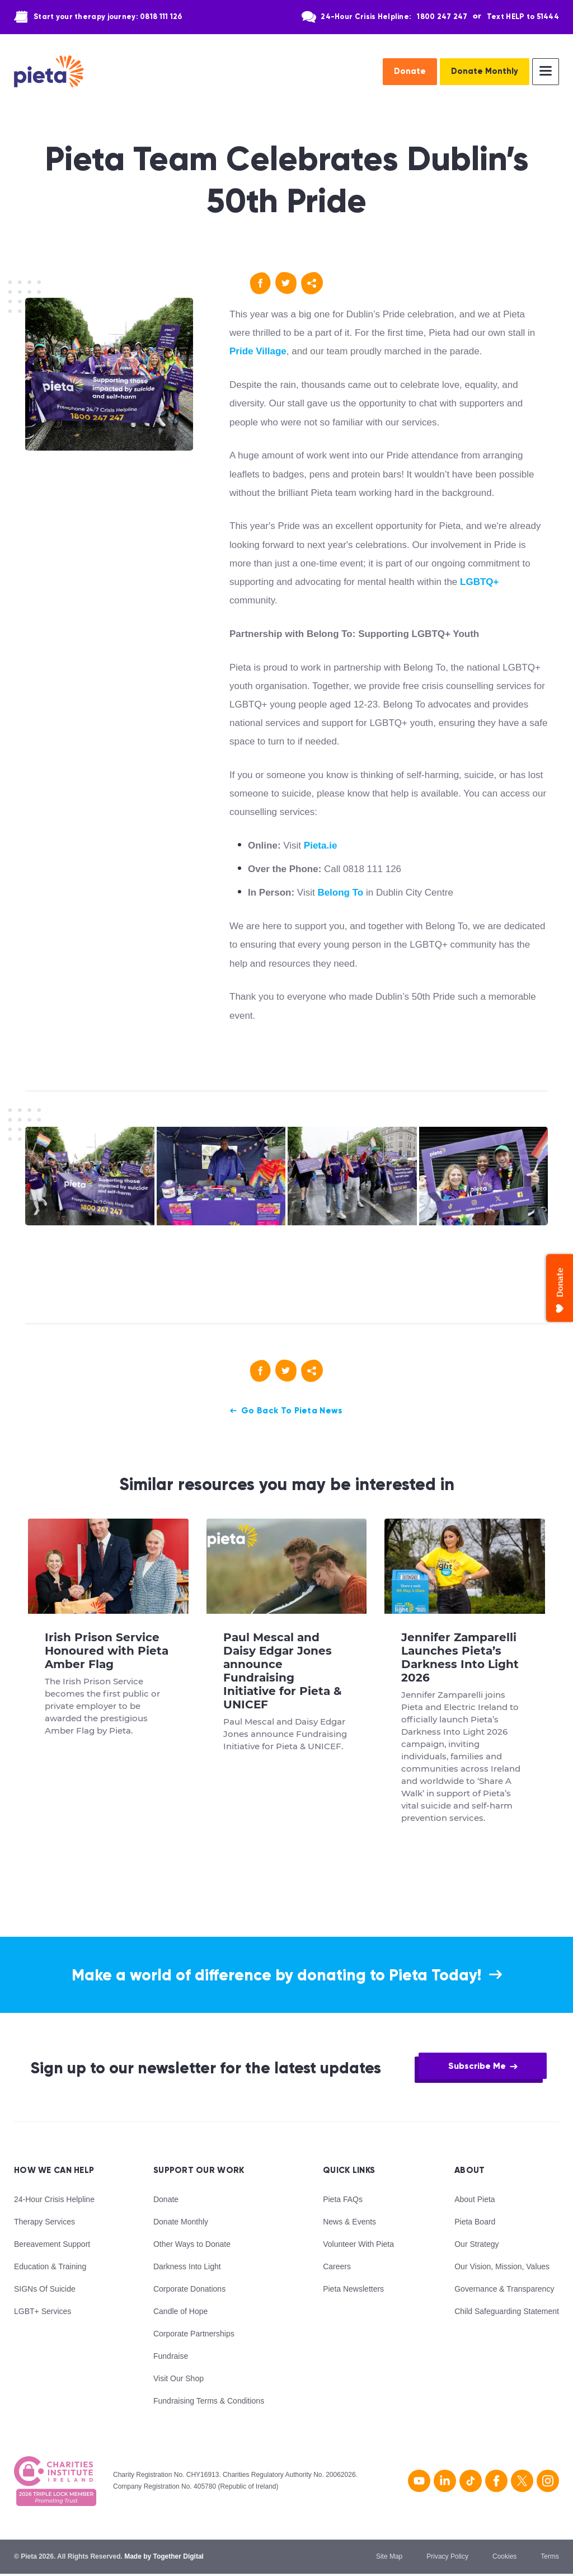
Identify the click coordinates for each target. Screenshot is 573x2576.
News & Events (349, 2223)
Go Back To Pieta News (292, 1411)
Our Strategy (476, 2245)
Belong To (340, 892)
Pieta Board (474, 2223)
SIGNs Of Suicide (45, 2290)
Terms (550, 2558)
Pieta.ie (320, 845)
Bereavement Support (52, 2245)
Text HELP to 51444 (523, 16)
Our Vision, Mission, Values (501, 2268)
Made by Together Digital (164, 2558)
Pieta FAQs (343, 2200)
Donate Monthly (484, 71)
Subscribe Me (477, 2067)
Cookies (504, 2558)
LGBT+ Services (42, 2312)
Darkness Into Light (187, 2268)
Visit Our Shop (178, 2380)
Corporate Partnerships (193, 2335)
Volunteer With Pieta (358, 2245)
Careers (337, 2268)
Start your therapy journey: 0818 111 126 (108, 16)
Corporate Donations (189, 2290)
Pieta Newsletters (353, 2290)
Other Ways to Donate (192, 2245)
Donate (410, 71)
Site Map (389, 2558)
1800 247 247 (442, 16)
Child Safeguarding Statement (506, 2312)
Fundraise (170, 2357)
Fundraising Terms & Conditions (208, 2402)
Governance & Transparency (504, 2290)
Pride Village (257, 351)
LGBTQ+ (479, 582)
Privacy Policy (447, 2558)
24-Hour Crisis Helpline (54, 2200)
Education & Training (50, 2268)
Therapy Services (44, 2223)
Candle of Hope (180, 2312)
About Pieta (474, 2200)
